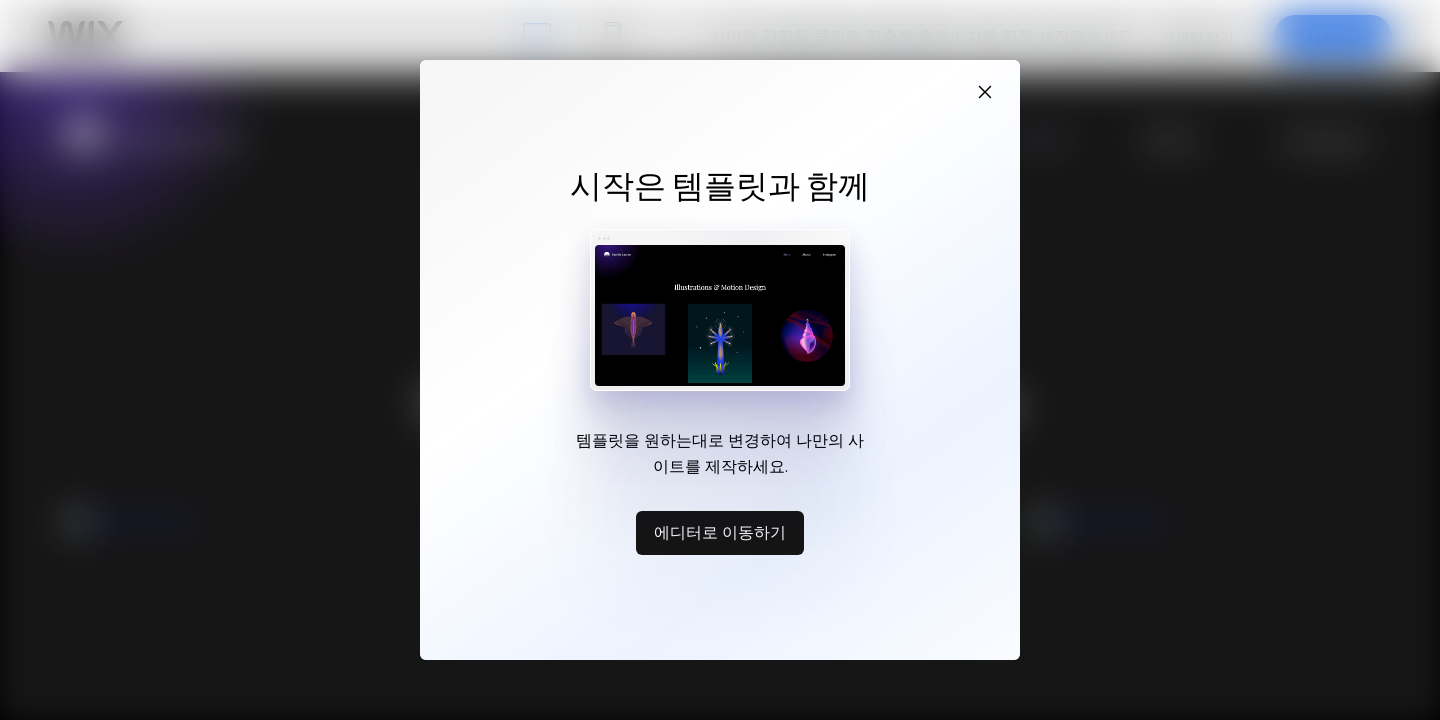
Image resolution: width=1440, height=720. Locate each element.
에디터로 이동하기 (720, 532)
